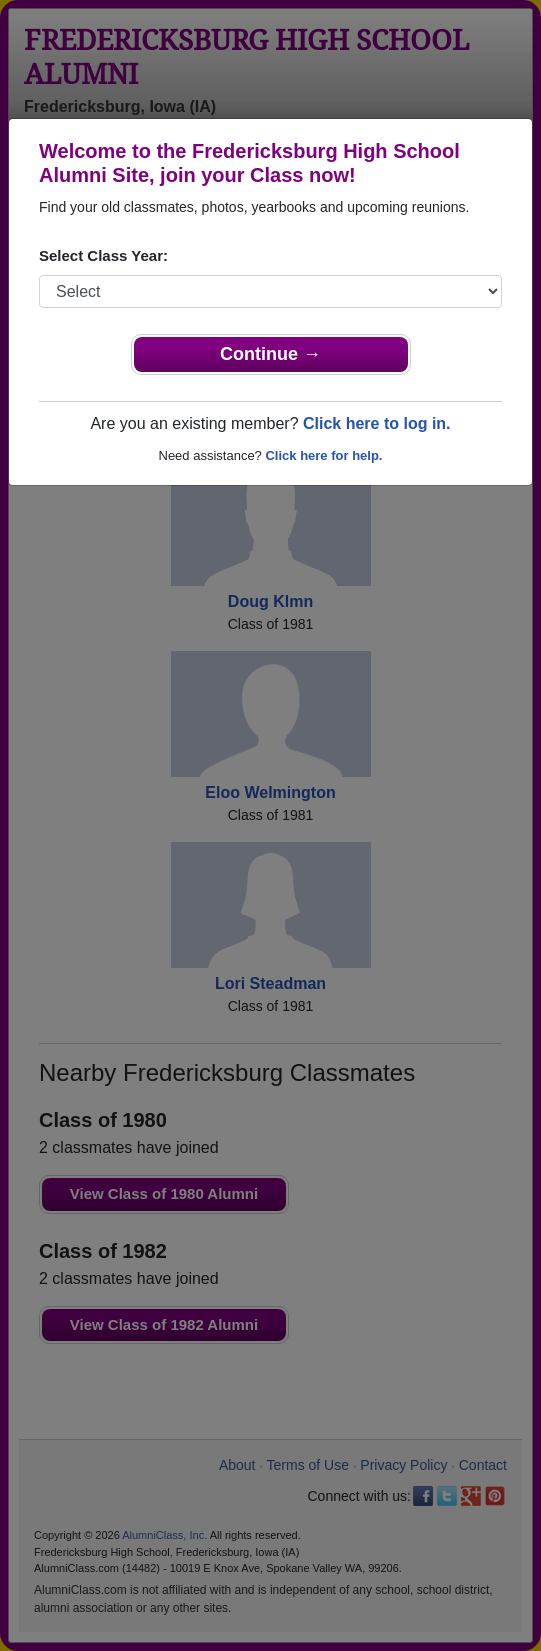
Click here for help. (323, 455)
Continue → (270, 354)
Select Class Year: (103, 255)
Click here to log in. (377, 423)
